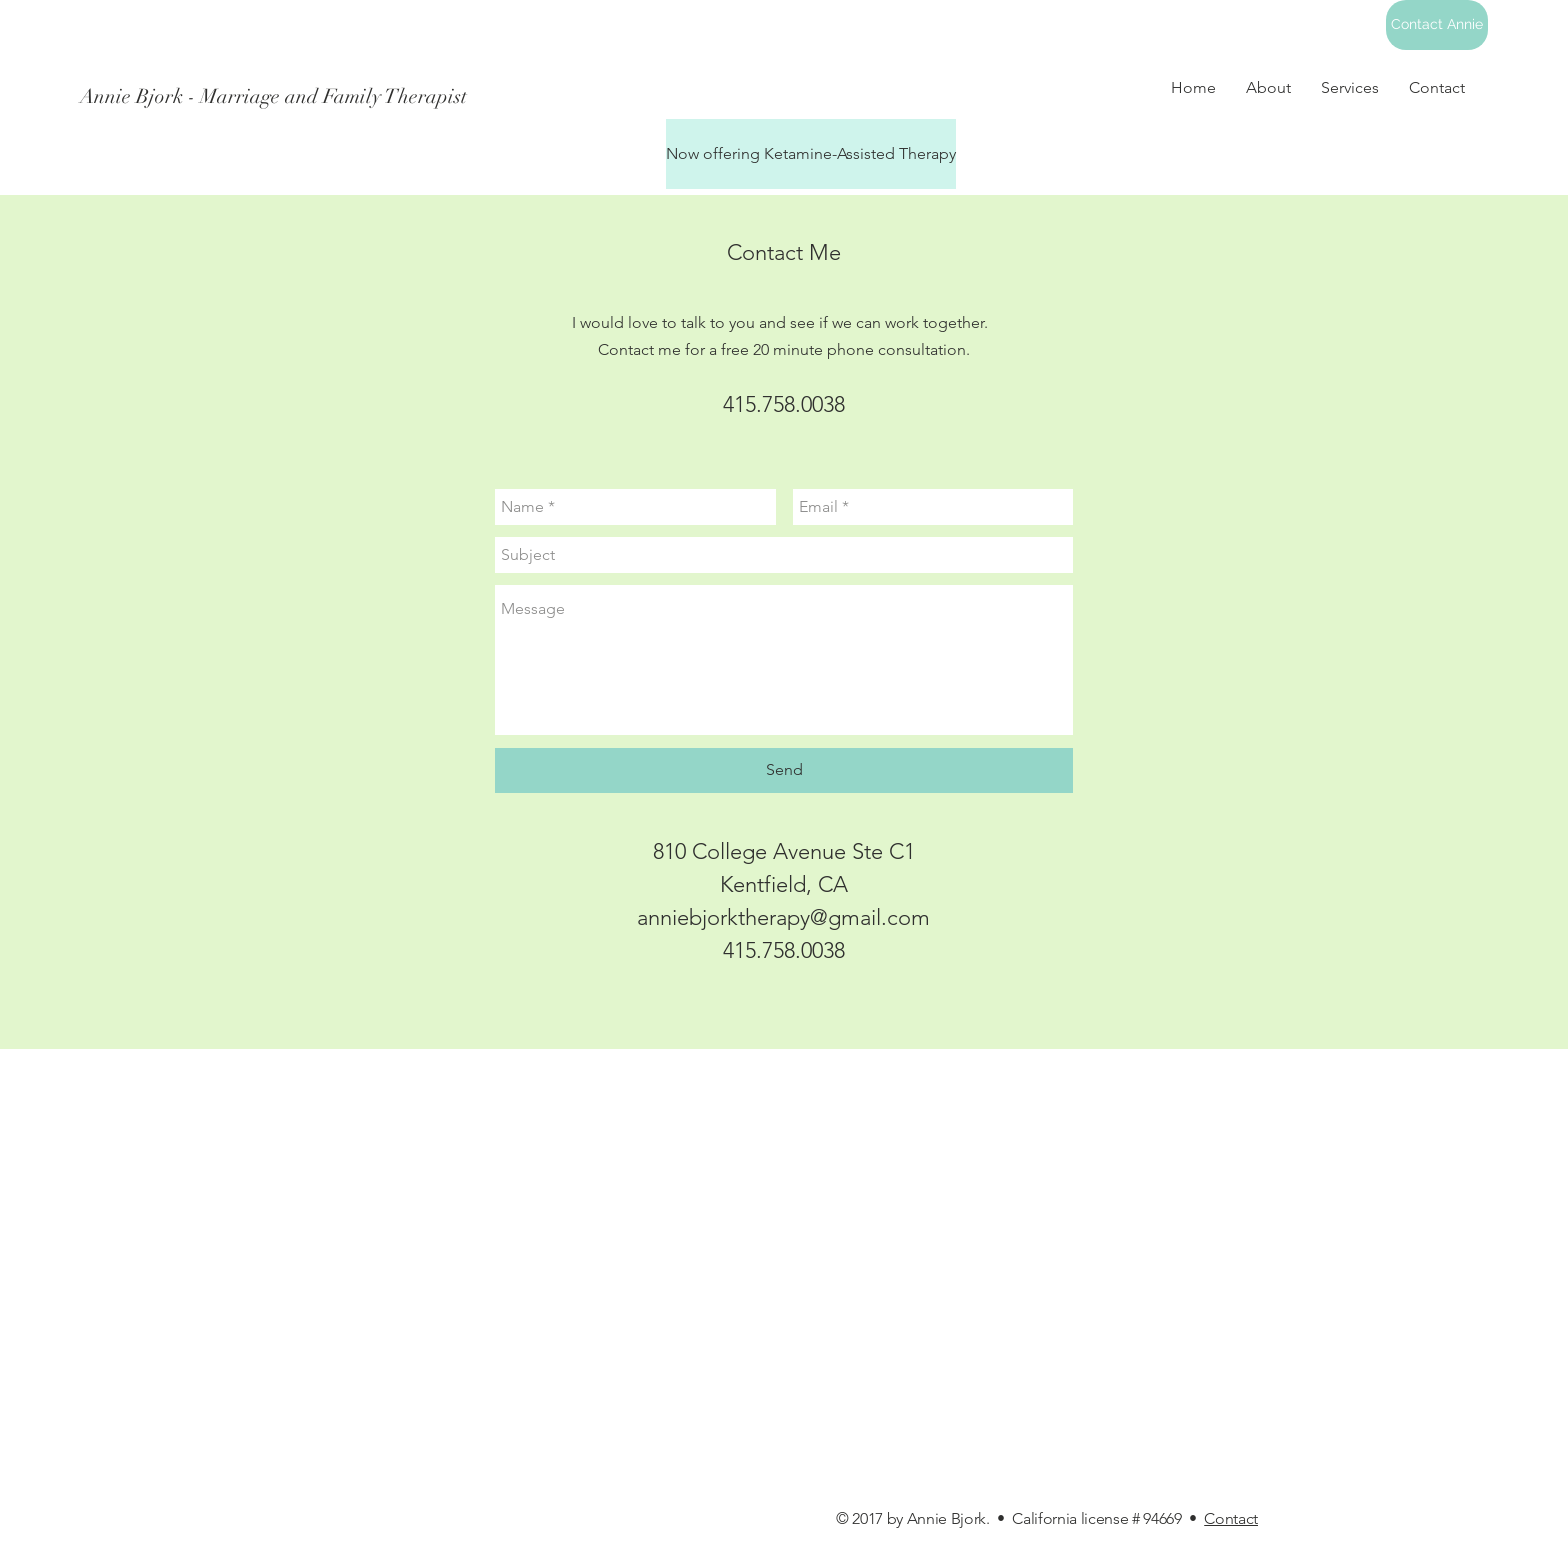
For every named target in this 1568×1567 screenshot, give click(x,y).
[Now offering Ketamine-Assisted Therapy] (811, 154)
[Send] (784, 770)
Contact (1231, 1518)
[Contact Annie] (1437, 25)
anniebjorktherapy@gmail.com (783, 917)
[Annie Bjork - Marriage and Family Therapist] (654, 97)
